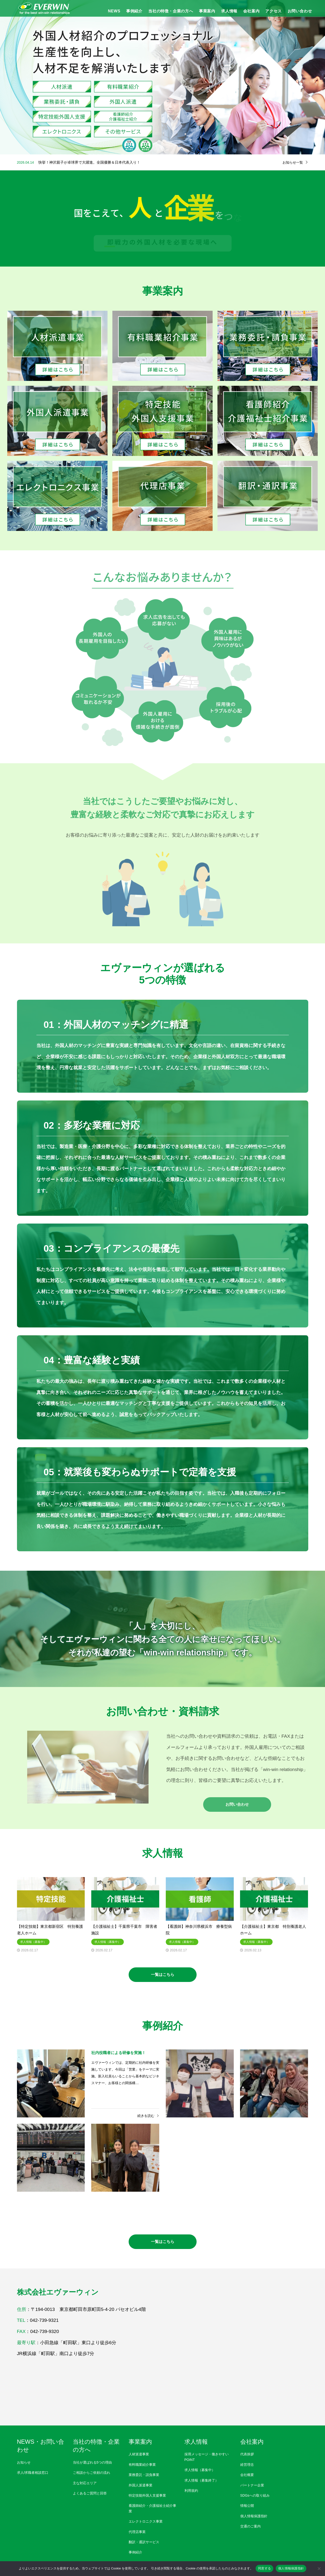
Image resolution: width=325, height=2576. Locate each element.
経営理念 (247, 2465)
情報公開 (247, 2506)
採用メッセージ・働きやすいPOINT (206, 2456)
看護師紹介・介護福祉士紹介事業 (152, 2508)
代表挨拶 (247, 2454)
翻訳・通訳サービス (144, 2542)
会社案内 (251, 11)
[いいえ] (319, 2568)
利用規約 (191, 2490)
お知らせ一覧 (293, 162)
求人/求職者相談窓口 (33, 2473)
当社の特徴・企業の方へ (170, 11)
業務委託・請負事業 (144, 2475)
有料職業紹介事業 (142, 2465)
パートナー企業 (252, 2485)
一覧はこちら (162, 1974)
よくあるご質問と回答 (90, 2493)
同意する (264, 2568)
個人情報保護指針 (253, 2516)
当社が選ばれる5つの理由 (92, 2462)
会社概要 (247, 2475)
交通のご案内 (250, 2526)
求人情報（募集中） (199, 2470)
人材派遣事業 (139, 2454)
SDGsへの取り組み (255, 2495)
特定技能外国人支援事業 (147, 2495)
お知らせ (24, 2462)
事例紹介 (134, 11)
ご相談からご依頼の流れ (91, 2473)
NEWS (114, 11)
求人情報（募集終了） (201, 2480)
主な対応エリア (85, 2483)
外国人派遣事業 (140, 2485)
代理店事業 (137, 2532)
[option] (162, 77)
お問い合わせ (300, 11)
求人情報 (229, 11)
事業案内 (207, 11)
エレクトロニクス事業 (146, 2521)
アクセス (273, 11)
